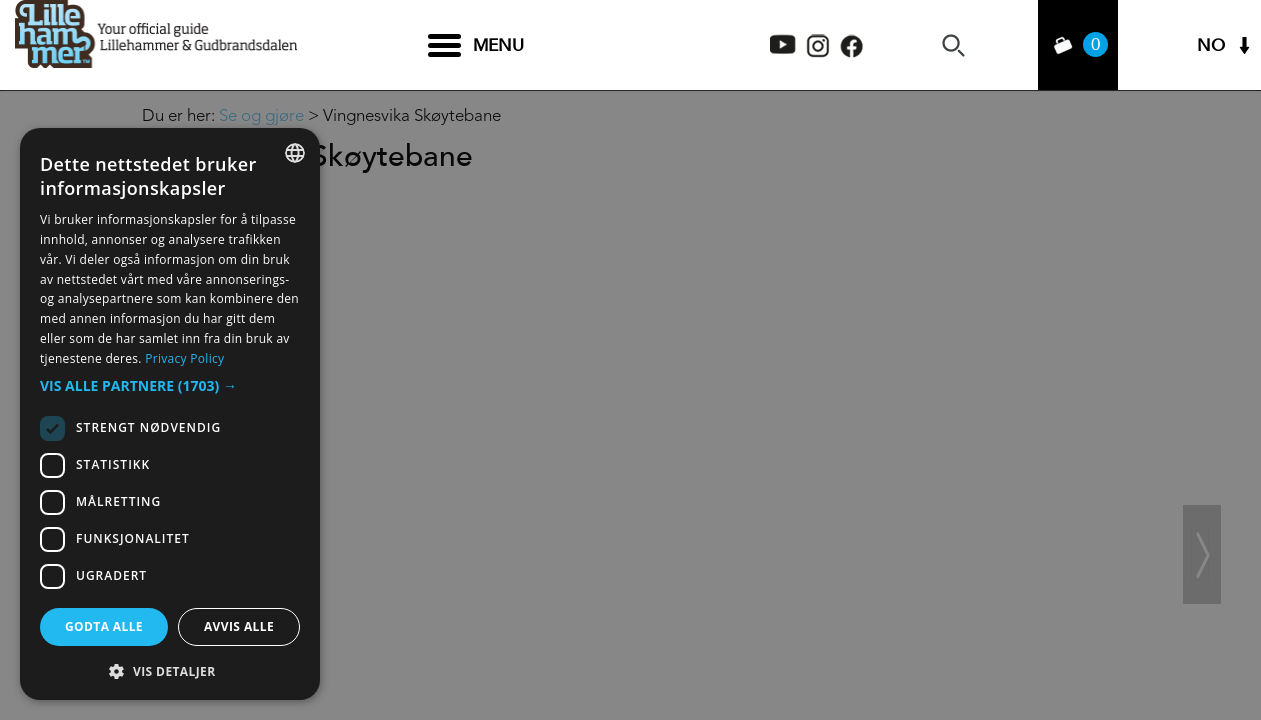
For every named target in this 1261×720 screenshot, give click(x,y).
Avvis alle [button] (239, 626)
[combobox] (295, 153)
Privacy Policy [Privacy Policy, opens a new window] (184, 358)
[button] (170, 386)
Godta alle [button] (104, 626)
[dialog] (170, 414)
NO (1211, 45)
